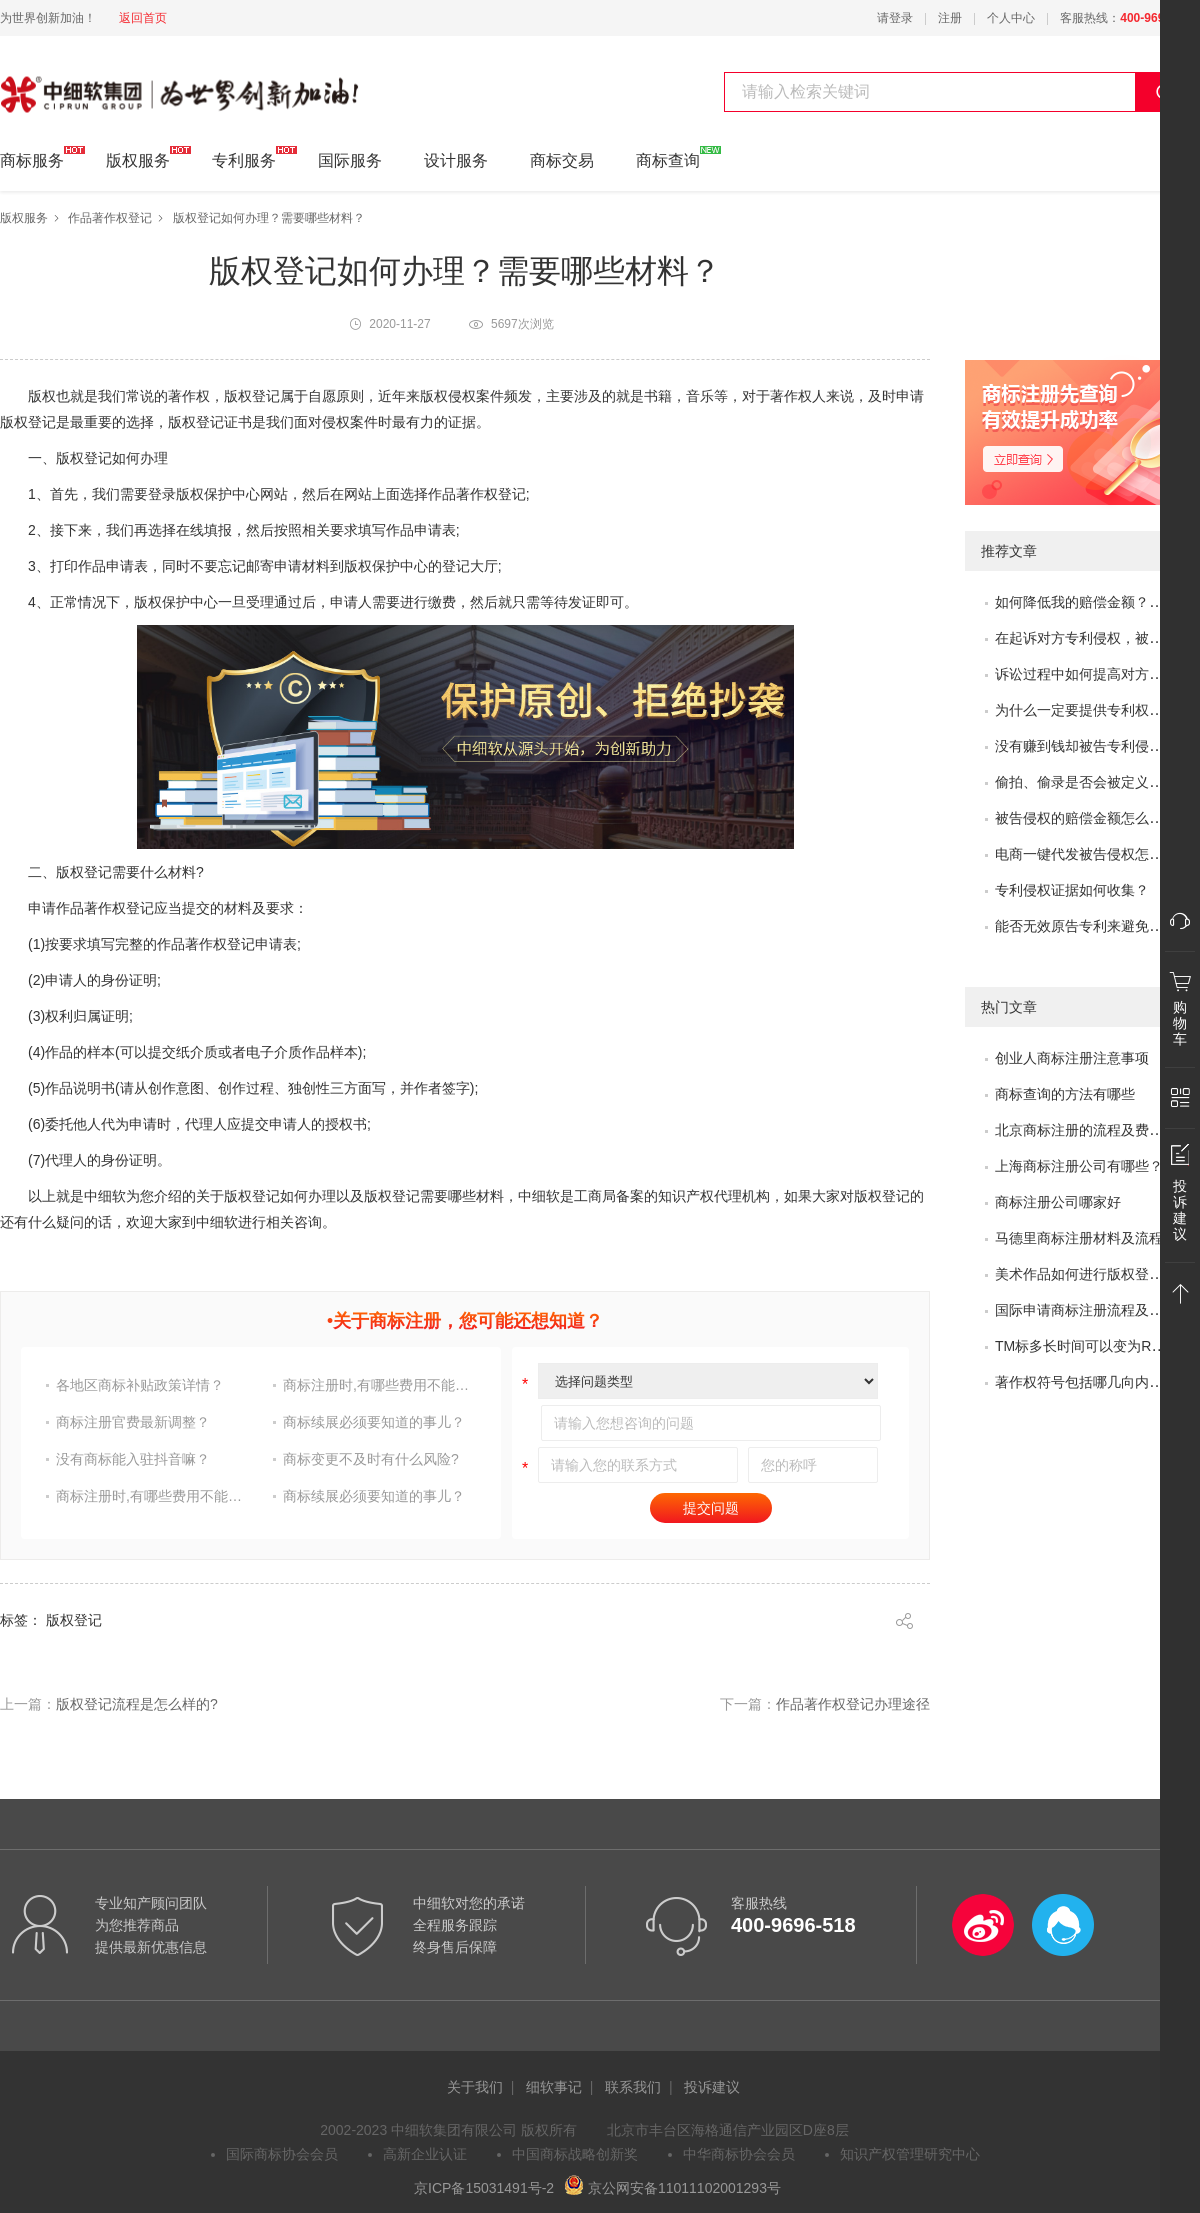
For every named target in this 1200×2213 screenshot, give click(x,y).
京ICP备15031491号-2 (484, 2188)
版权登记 (196, 422)
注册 (950, 18)
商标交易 (562, 160)
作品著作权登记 (110, 218)
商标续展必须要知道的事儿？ (374, 1422)
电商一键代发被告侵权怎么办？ (1093, 854)
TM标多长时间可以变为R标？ (1087, 1346)
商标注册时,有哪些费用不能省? (379, 1385)
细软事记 (554, 2087)
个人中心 (1011, 18)
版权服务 (138, 157)
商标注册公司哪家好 (1058, 1202)
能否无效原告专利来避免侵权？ (1093, 926)
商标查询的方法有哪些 (1065, 1094)
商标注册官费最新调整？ (133, 1422)
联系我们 (633, 2087)
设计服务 (456, 160)
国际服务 (350, 160)
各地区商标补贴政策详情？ (140, 1385)
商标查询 (668, 157)
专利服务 (244, 157)
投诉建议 (712, 2087)
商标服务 (32, 157)
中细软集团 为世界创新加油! (100, 83)
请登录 (895, 18)
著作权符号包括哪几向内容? (1083, 1382)
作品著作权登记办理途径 (853, 1704)
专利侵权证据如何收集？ (1072, 890)
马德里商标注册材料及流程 (1079, 1238)
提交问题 (711, 1508)
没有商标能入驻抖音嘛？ (133, 1459)
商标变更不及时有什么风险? (371, 1459)
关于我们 (475, 2087)
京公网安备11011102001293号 (672, 2188)
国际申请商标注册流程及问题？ (1093, 1310)
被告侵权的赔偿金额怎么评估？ (1093, 818)
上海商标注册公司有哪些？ (1079, 1166)
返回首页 (143, 18)
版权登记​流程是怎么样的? (137, 1704)
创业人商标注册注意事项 (1072, 1058)
